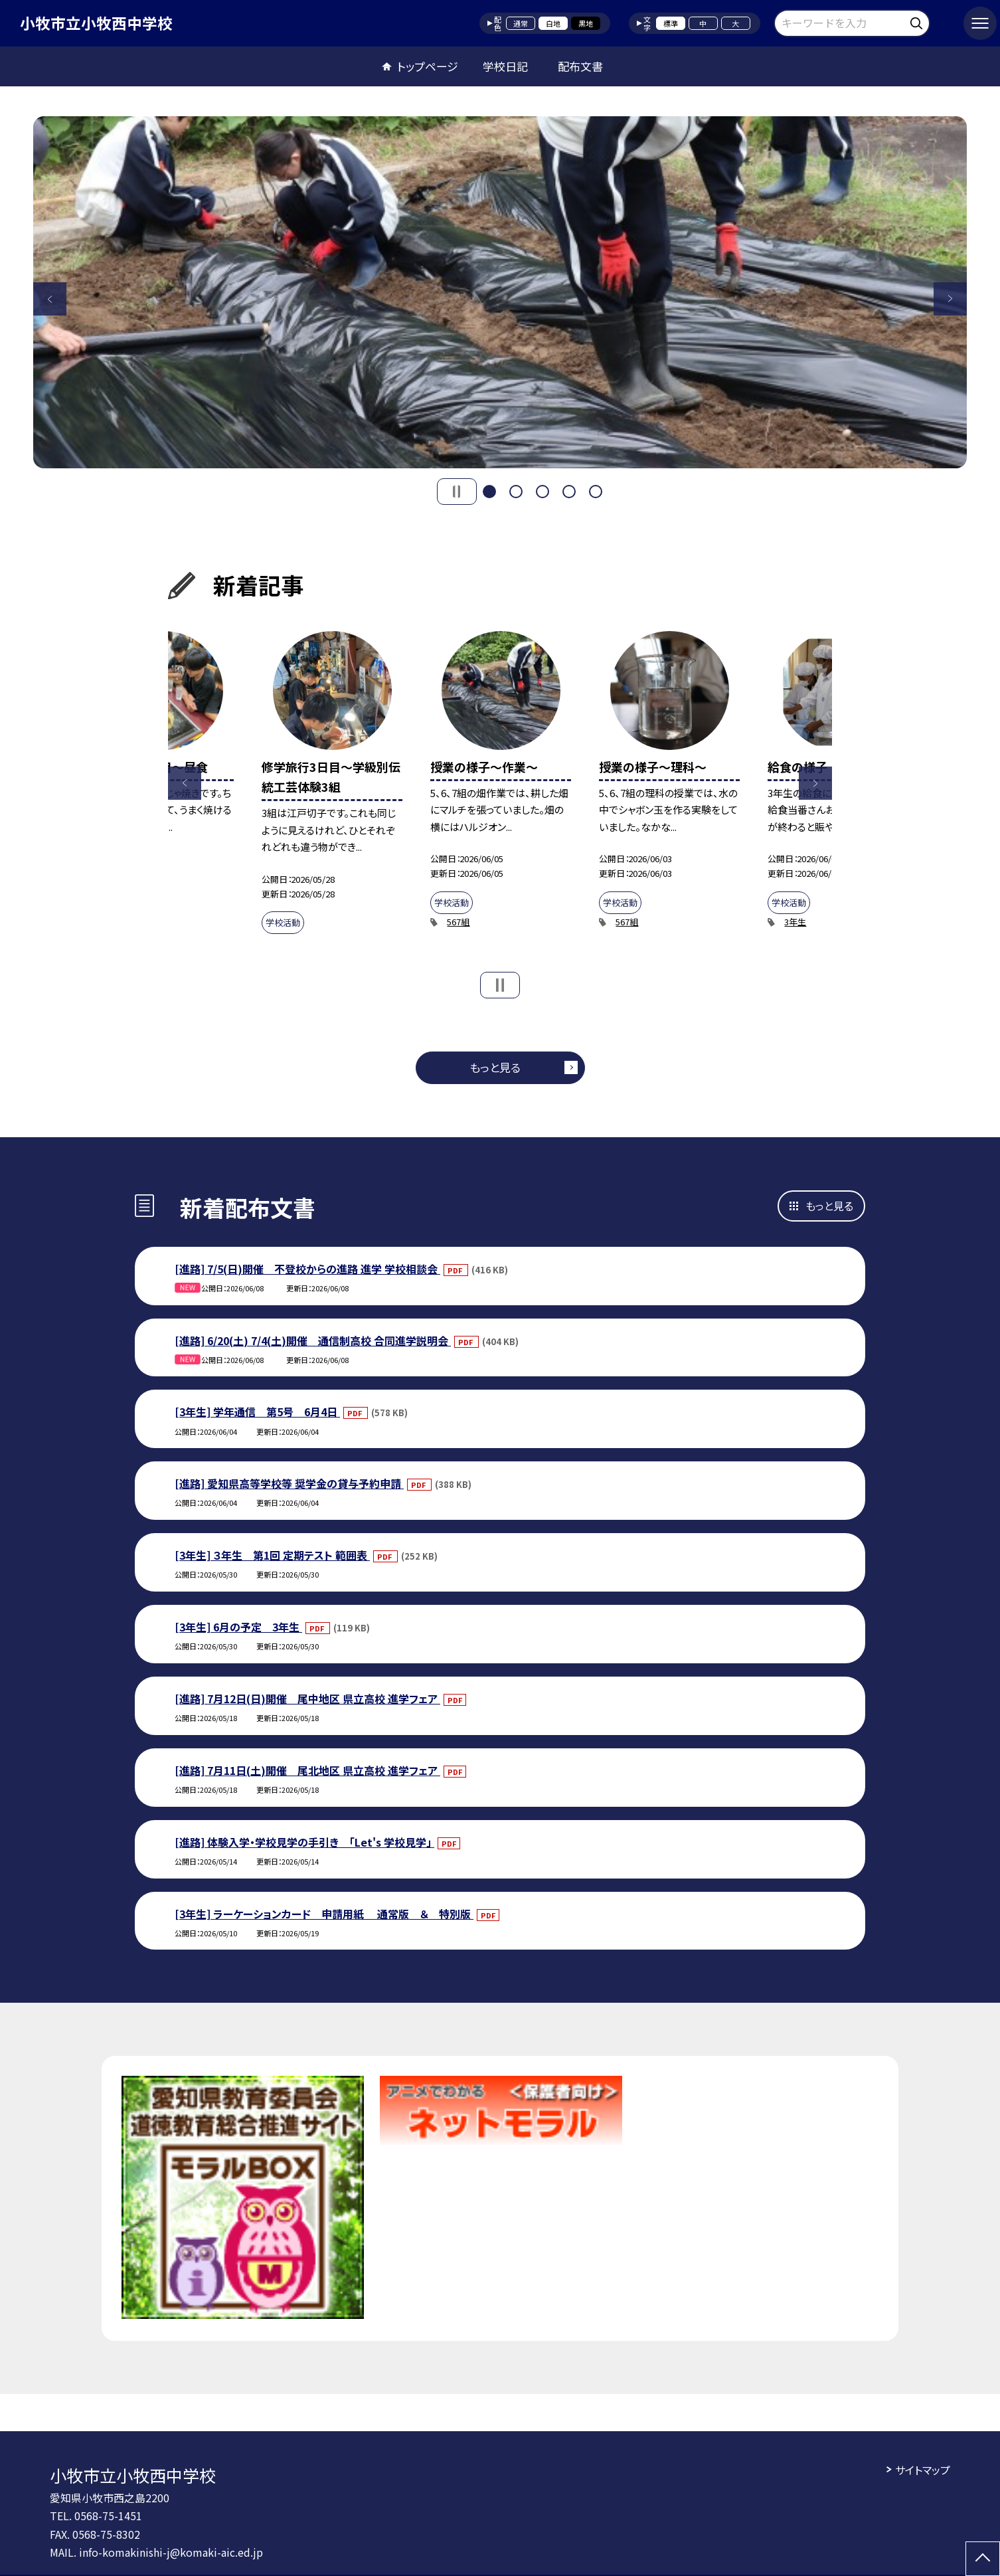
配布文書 (580, 66)
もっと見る (495, 1067)
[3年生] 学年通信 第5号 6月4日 (257, 1412)
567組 (458, 921)
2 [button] (516, 491)
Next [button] (950, 299)
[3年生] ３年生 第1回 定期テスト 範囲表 (272, 1555)
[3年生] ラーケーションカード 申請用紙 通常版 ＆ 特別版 (324, 1914)
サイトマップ (922, 2470)
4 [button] (569, 491)
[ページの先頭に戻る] (982, 2558)
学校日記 (505, 66)
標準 (670, 23)
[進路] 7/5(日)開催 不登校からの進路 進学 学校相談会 (307, 1269)
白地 (553, 23)
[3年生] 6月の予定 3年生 (238, 1627)
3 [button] (542, 491)
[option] (500, 292)
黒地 (585, 23)
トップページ (427, 66)
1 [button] (489, 491)
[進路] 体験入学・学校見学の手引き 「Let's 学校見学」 (304, 1842)
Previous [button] (49, 299)
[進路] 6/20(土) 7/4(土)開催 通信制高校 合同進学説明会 (313, 1340)
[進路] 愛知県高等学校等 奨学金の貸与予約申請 (289, 1483)
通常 (520, 23)
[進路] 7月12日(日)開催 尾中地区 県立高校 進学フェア (307, 1698)
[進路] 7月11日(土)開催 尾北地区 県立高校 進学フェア (307, 1770)
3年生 (795, 921)
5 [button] (595, 491)
